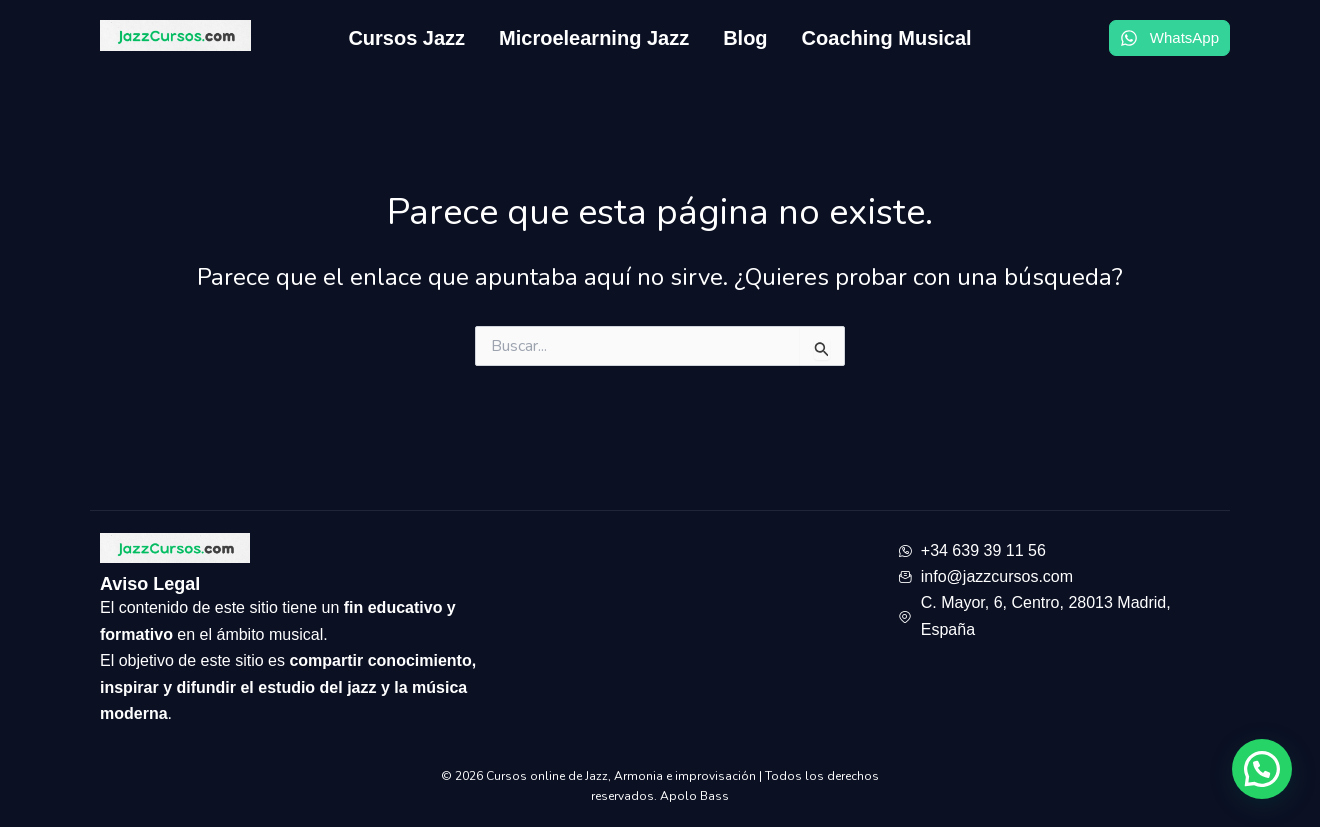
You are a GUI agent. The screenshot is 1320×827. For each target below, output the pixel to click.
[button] (1262, 769)
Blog (745, 38)
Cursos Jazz (406, 38)
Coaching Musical (887, 38)
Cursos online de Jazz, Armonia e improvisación (622, 776)
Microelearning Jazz (594, 38)
